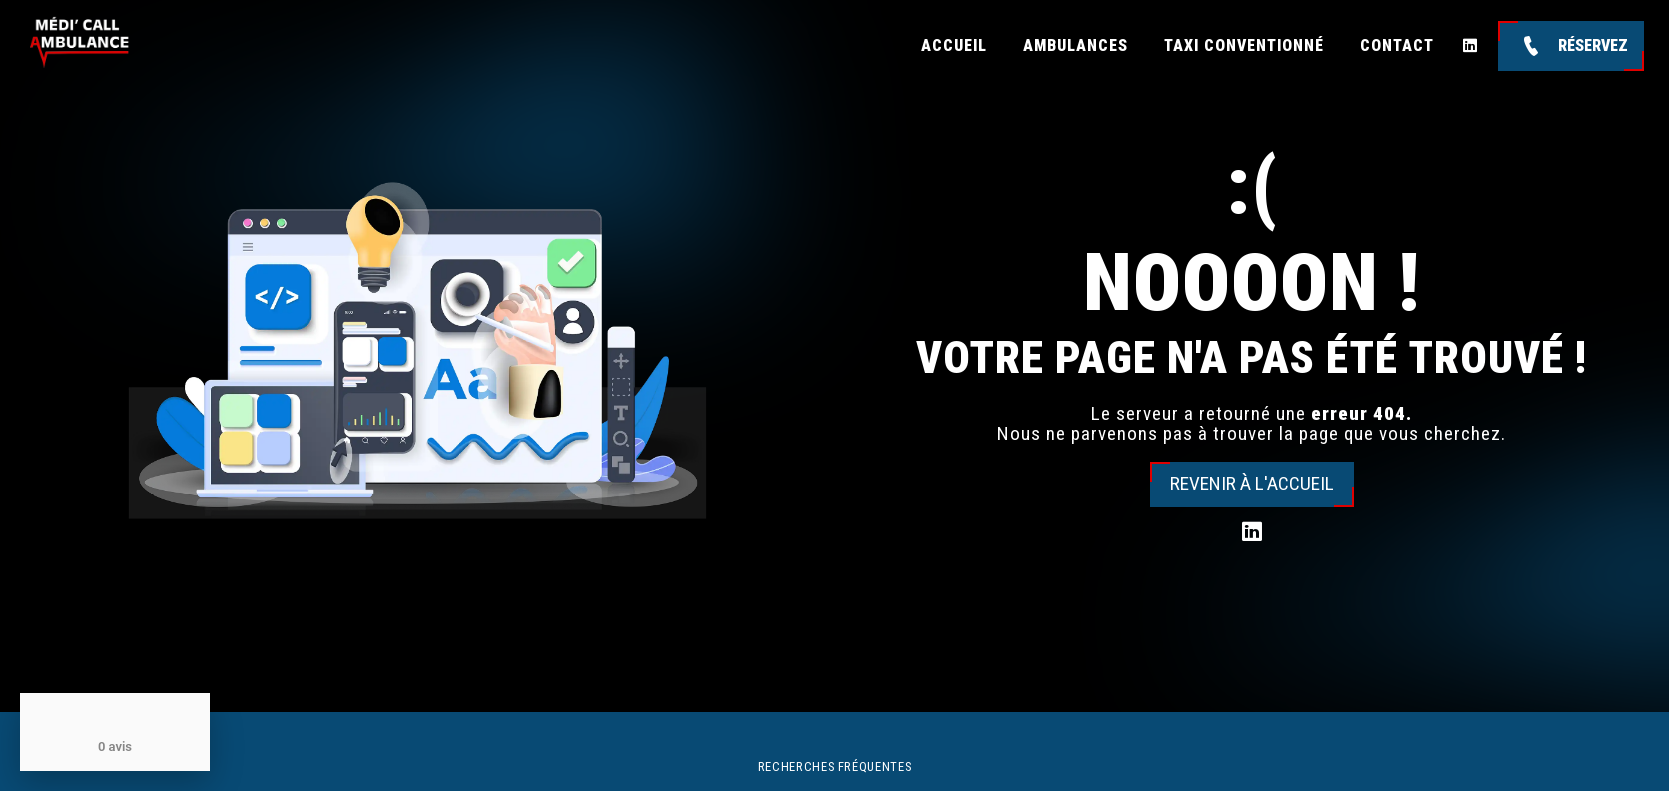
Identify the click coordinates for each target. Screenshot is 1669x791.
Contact (1397, 45)
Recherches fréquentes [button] (834, 766)
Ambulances (1075, 45)
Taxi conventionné (1244, 45)
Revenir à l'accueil (1252, 483)
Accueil (954, 45)
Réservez (1571, 46)
